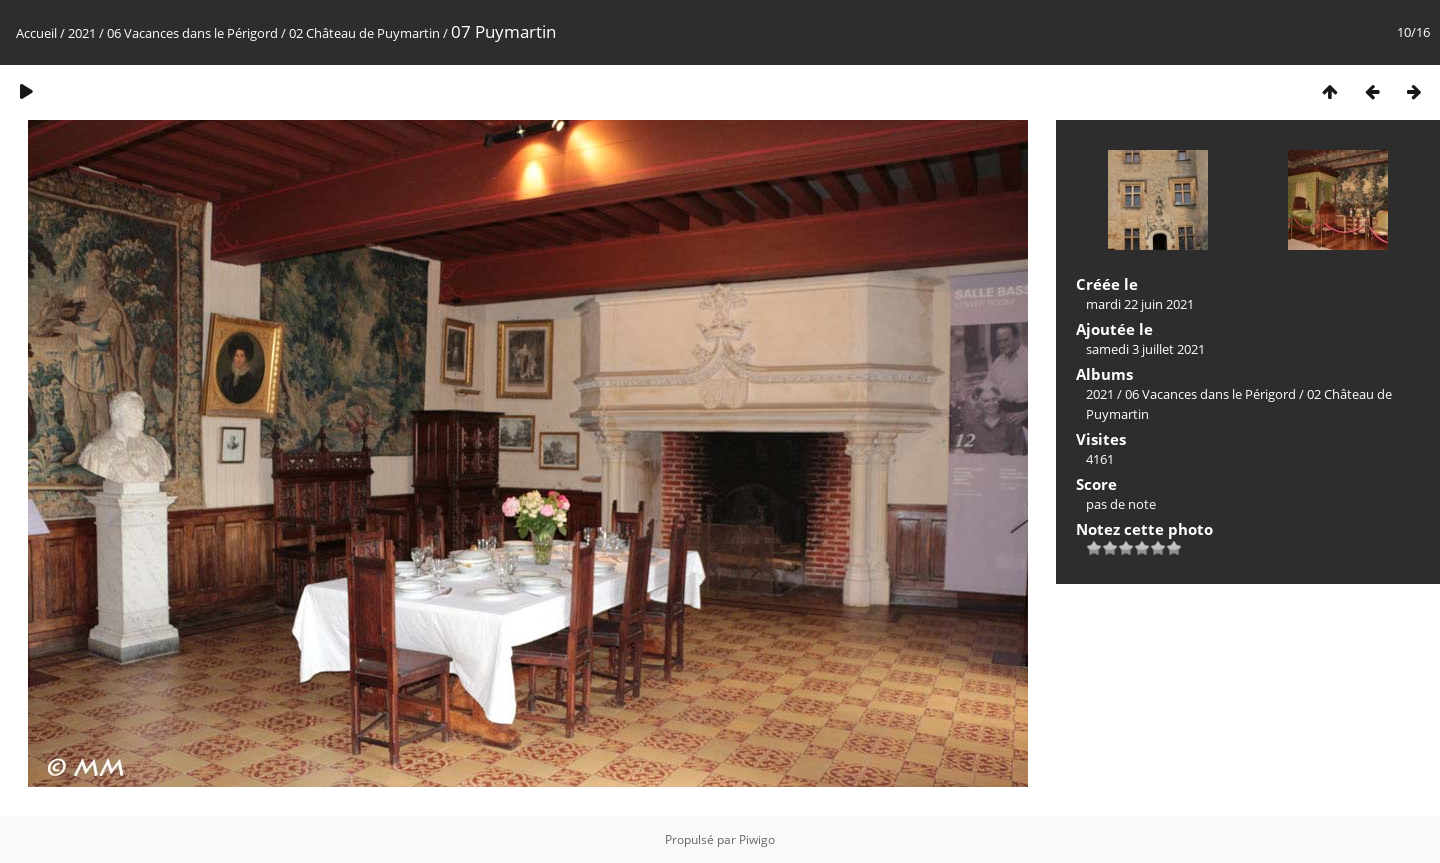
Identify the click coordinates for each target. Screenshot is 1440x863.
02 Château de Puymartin (364, 33)
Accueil (36, 33)
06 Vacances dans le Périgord (192, 33)
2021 (82, 33)
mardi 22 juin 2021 (1140, 304)
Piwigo (757, 839)
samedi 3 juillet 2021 (1145, 349)
